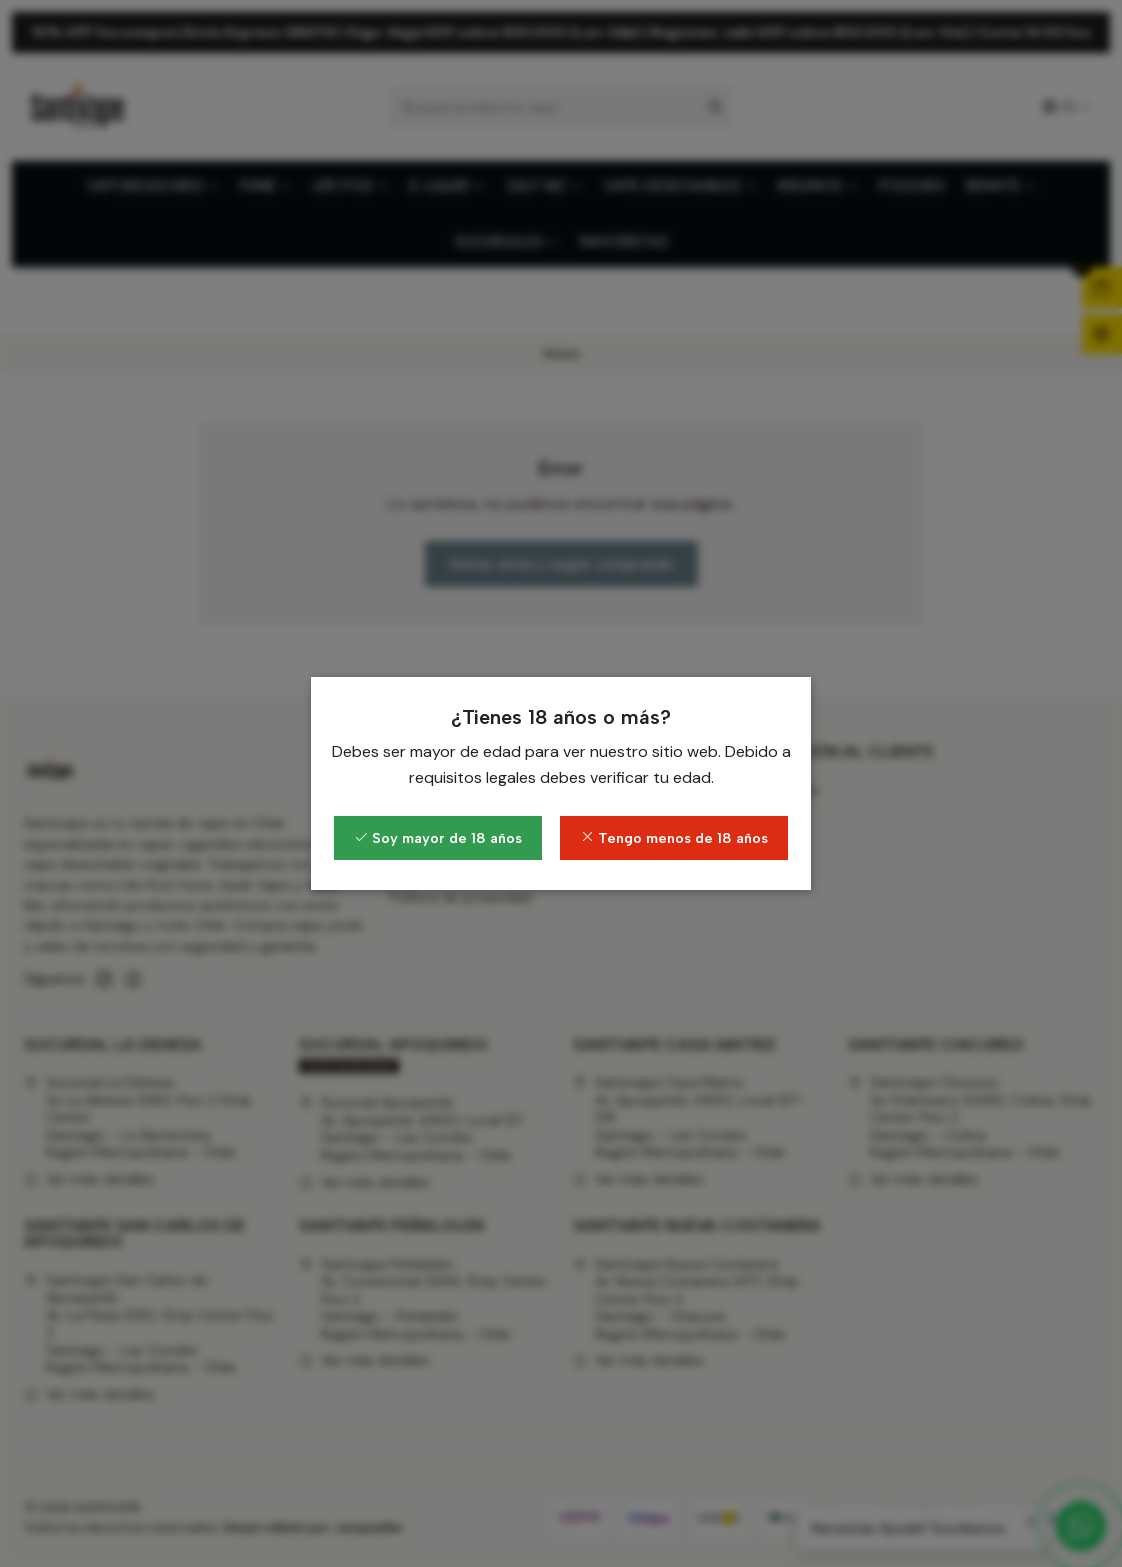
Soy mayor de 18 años (438, 838)
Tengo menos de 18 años (674, 838)
